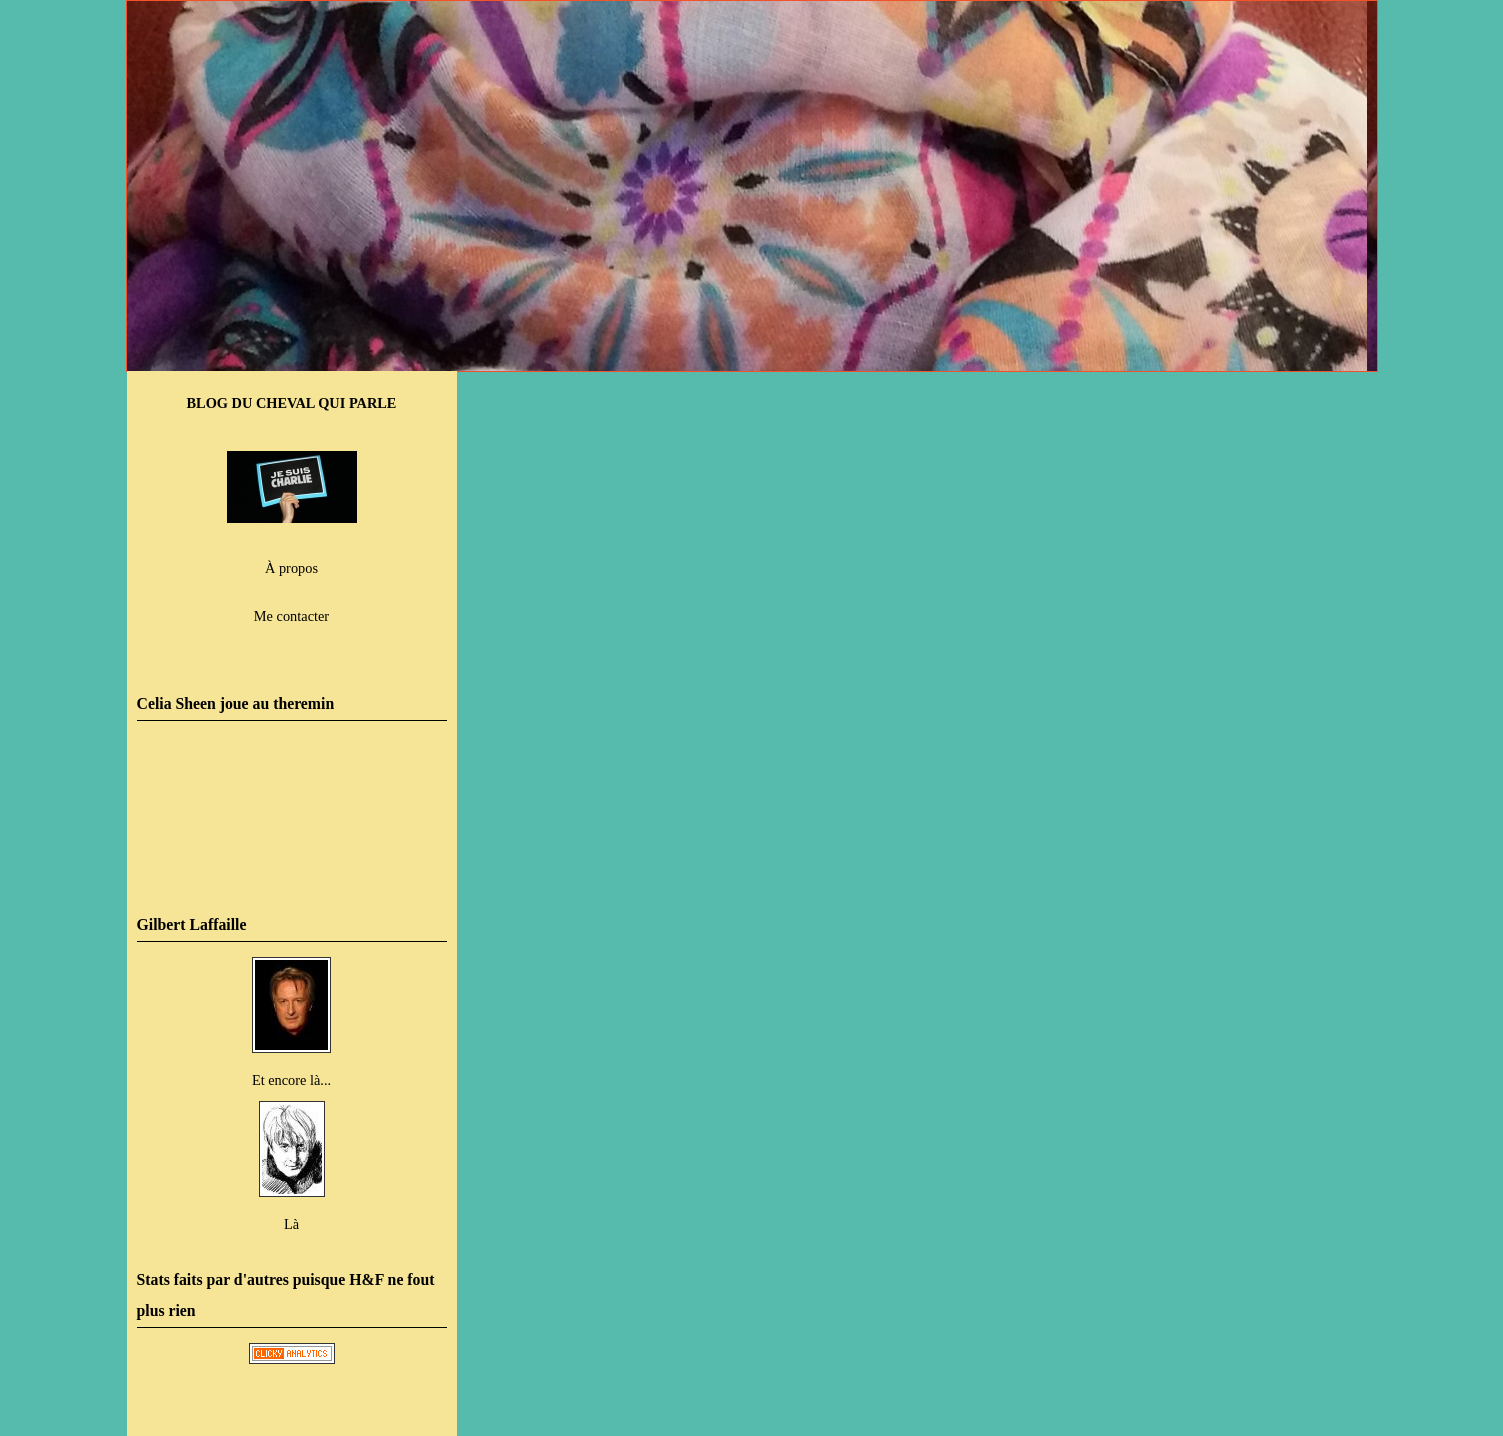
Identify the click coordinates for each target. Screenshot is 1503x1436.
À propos (291, 568)
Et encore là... (291, 1080)
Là (291, 1224)
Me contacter (291, 616)
